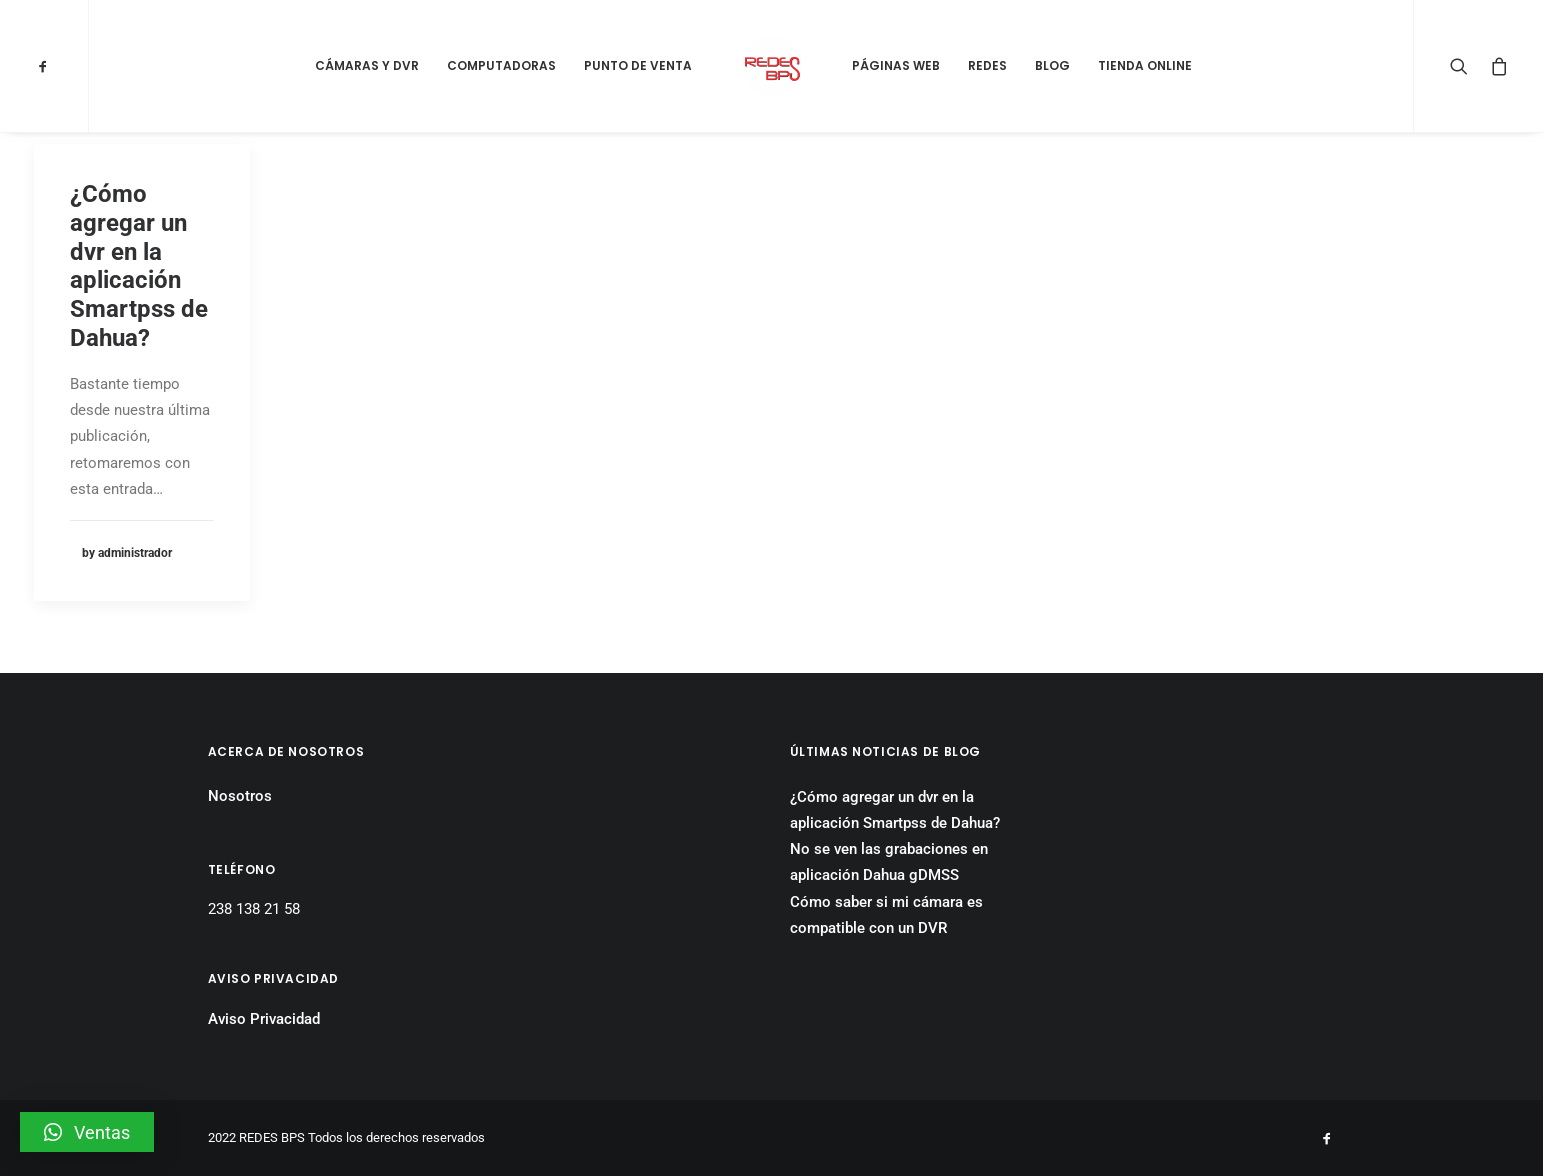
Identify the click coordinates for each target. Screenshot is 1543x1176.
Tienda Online (1145, 65)
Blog (1052, 65)
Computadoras (501, 65)
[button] (87, 1132)
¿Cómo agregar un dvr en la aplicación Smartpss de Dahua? (139, 266)
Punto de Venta (638, 65)
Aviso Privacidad (264, 1019)
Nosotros (240, 796)
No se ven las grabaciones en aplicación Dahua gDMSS (889, 862)
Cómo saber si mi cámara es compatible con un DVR (886, 915)
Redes (987, 65)
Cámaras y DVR (367, 65)
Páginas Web (896, 65)
